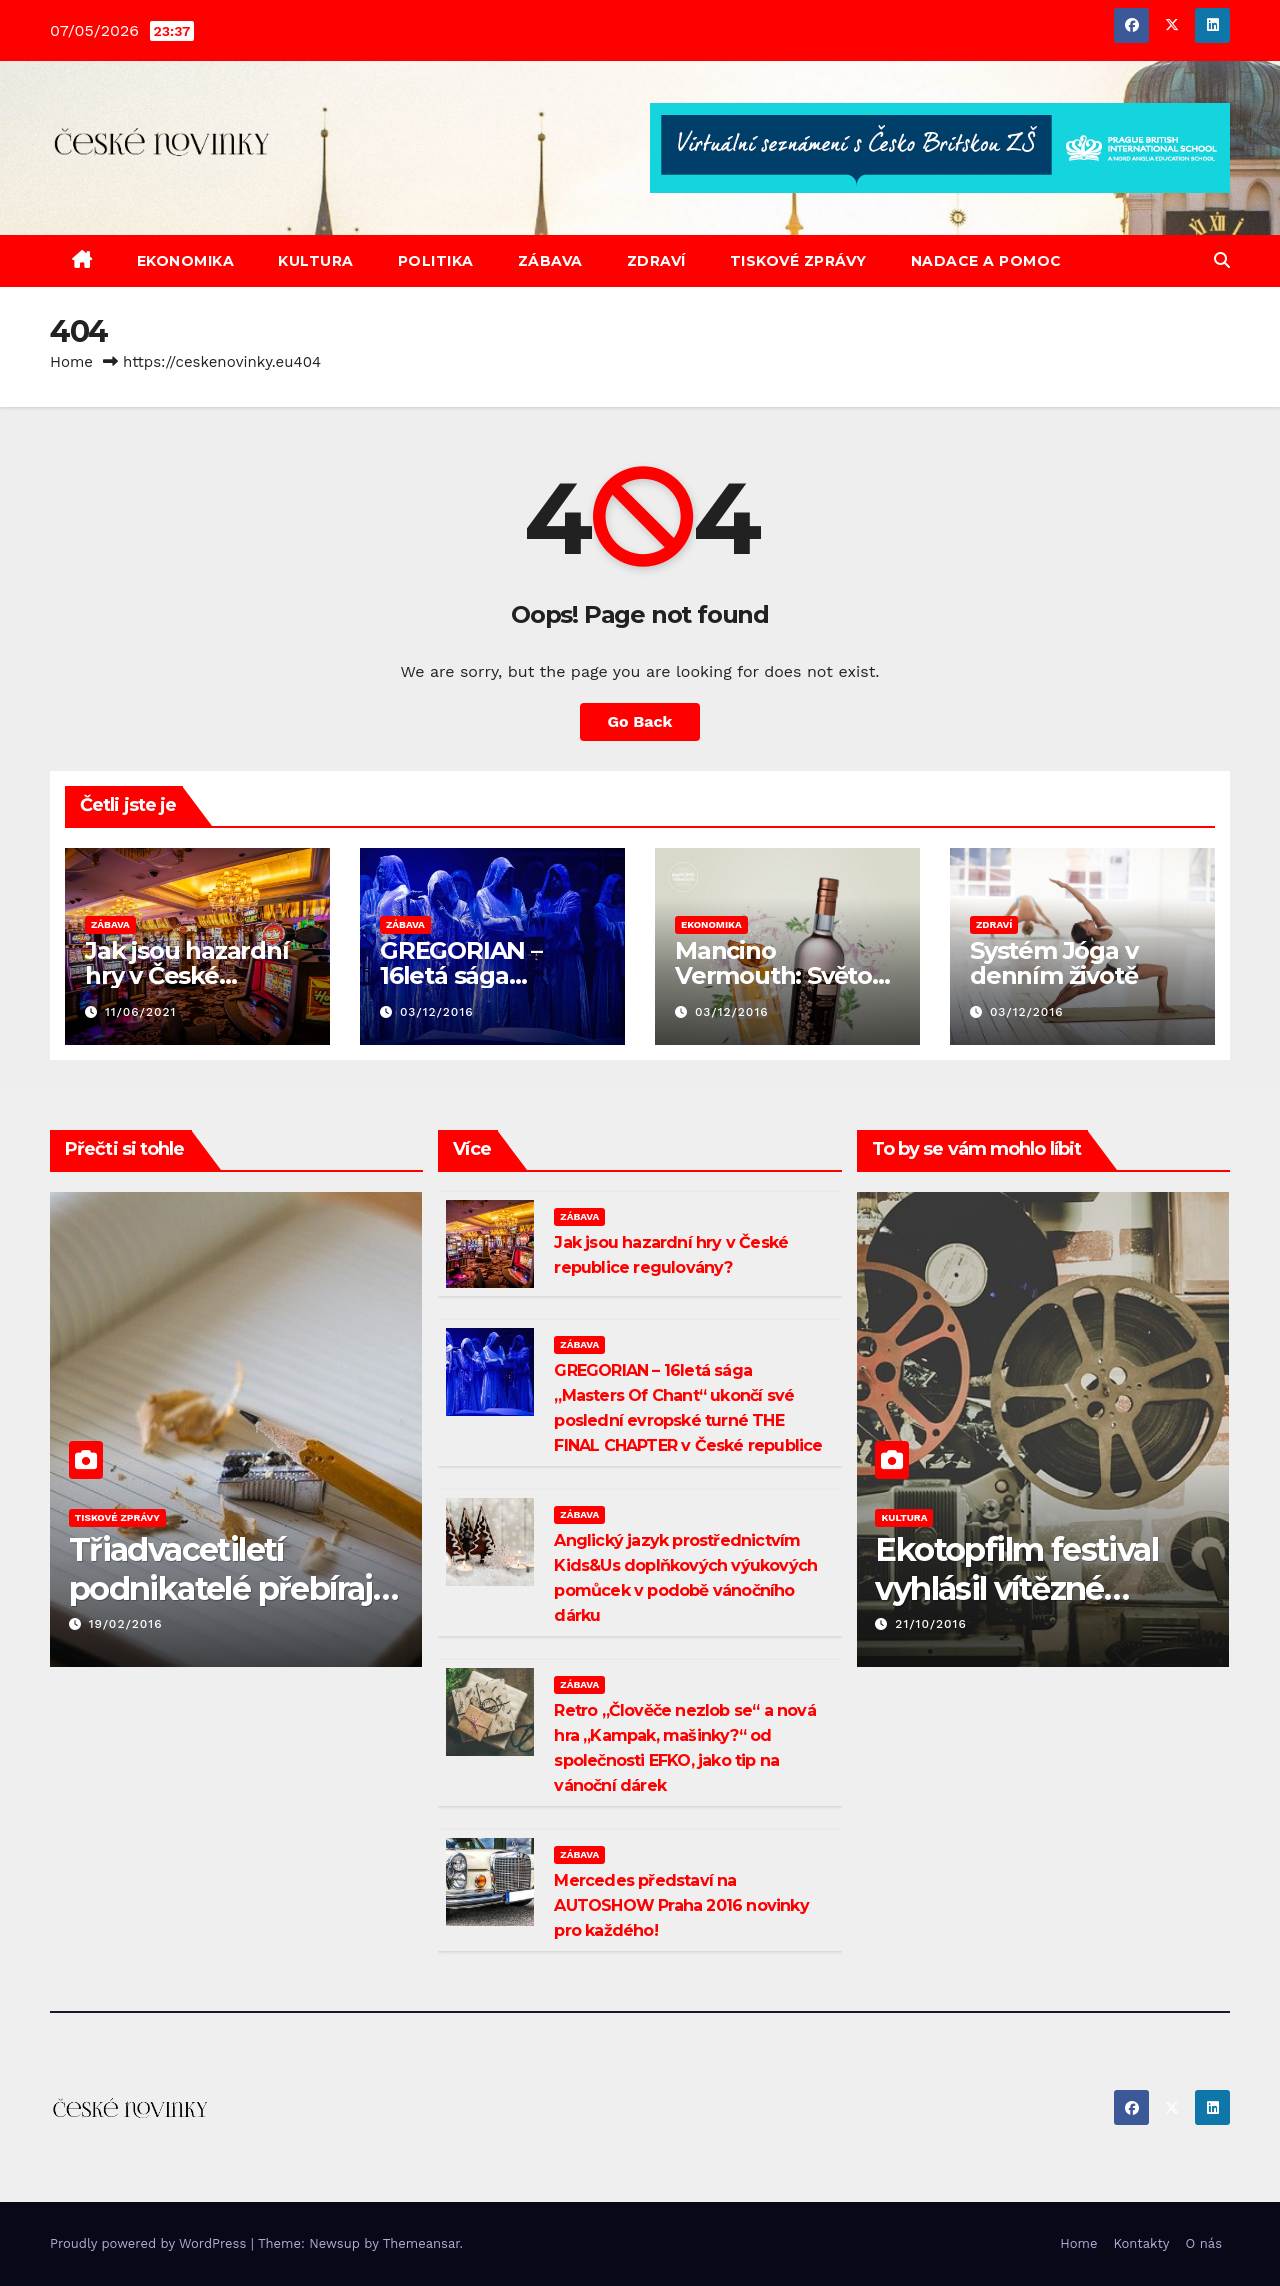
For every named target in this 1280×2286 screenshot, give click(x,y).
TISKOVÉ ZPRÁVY (798, 261)
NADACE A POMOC (986, 261)
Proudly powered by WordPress (150, 2243)
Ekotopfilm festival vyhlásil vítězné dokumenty (1016, 1588)
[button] (1222, 260)
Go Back (640, 721)
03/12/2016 (437, 1012)
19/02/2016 (126, 1624)
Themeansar (421, 2243)
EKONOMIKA (186, 261)
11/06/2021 (140, 1012)
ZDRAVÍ (656, 261)
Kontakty (1142, 2243)
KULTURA (316, 261)
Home (71, 362)
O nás (1204, 2243)
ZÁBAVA (550, 261)
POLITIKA (436, 261)
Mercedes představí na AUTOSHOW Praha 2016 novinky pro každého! (681, 1905)
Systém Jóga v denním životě (1053, 963)
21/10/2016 (930, 1624)
